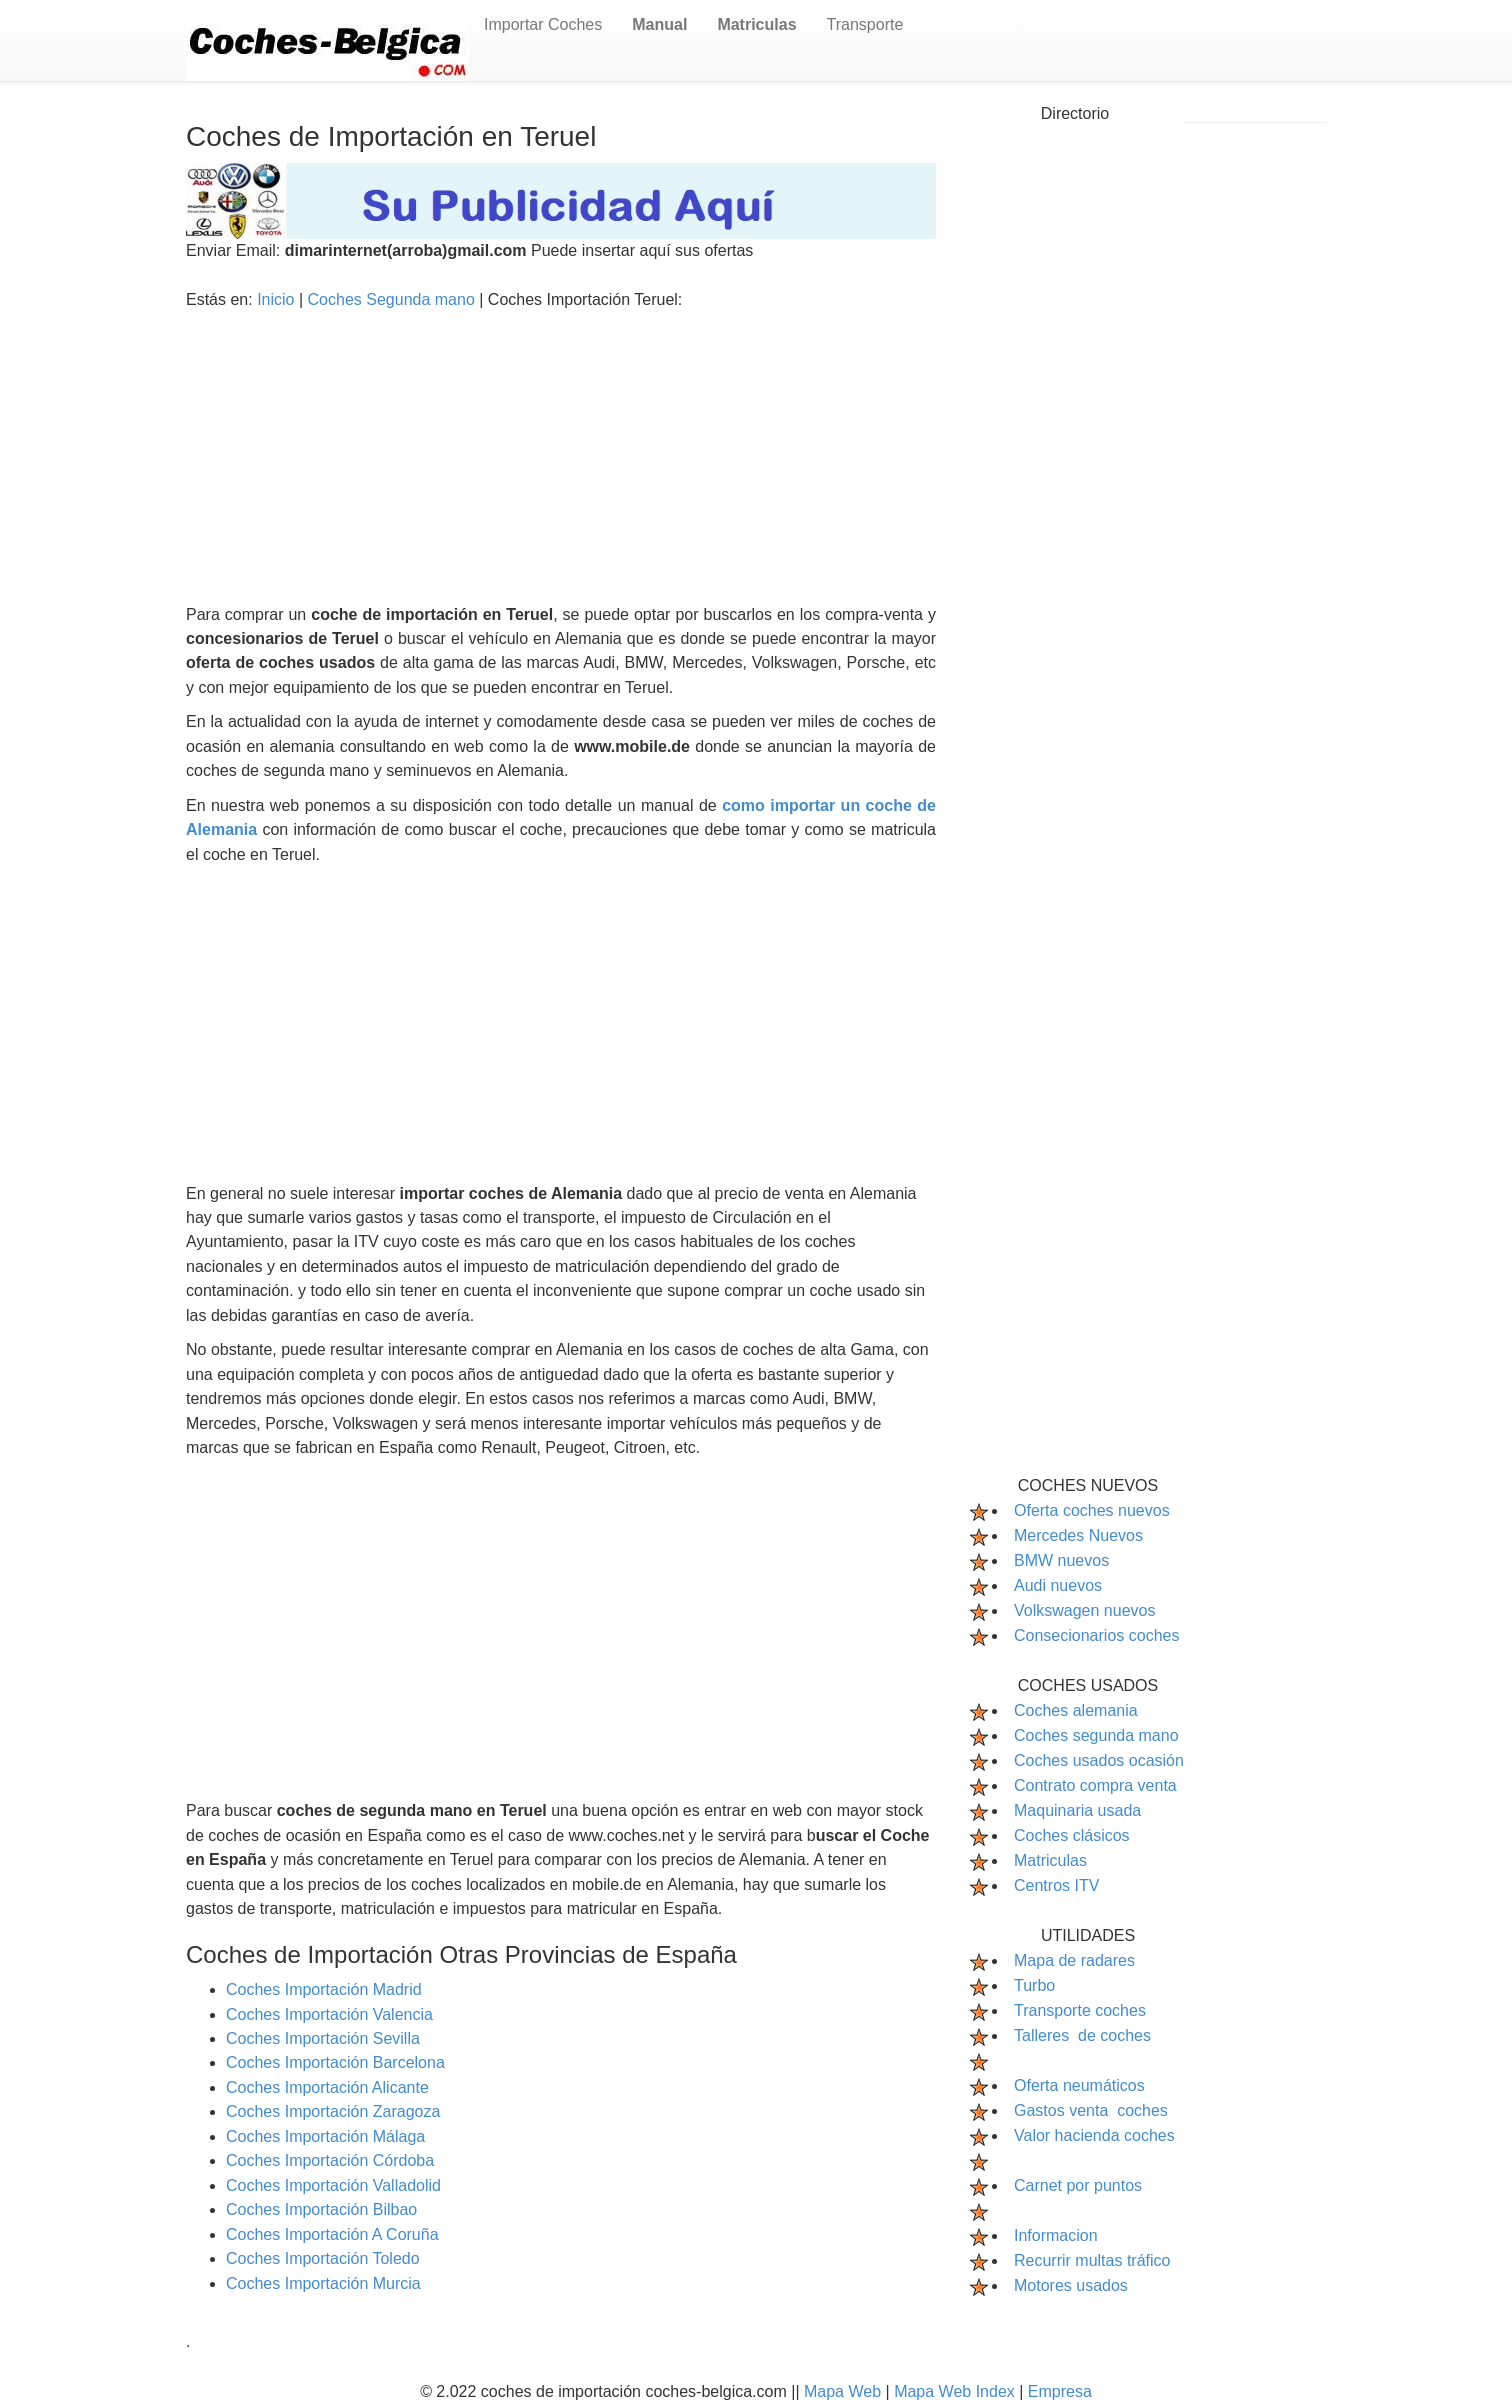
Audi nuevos (1058, 1585)
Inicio (278, 299)
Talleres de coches (1082, 2035)
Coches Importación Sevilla (323, 2038)
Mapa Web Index (956, 2391)
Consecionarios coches (1096, 1635)
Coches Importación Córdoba (330, 2160)
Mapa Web (845, 2391)
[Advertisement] (561, 463)
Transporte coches (1080, 2010)
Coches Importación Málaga (325, 2136)
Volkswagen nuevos (1084, 1610)
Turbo (1034, 1985)
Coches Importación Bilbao (321, 2209)
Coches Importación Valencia (329, 2014)
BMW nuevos (1061, 1560)
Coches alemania (1076, 1710)
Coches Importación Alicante (327, 2087)
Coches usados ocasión (1099, 1760)
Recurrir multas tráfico (1092, 2260)
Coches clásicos (1072, 1835)
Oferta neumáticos (1079, 2085)
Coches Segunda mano (394, 299)
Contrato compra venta (1095, 1785)
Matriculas (1050, 1860)
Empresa (1060, 2391)
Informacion (1056, 2235)
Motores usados (1071, 2285)
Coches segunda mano (1096, 1735)
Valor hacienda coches (1094, 2135)
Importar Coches (543, 24)
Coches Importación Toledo (323, 2258)
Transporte (865, 24)
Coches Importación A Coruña (332, 2234)
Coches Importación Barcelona (335, 2062)
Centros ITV (1056, 1885)
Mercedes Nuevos (1078, 1535)
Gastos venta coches (1091, 2110)
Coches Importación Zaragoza (333, 2111)
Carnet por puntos (1078, 2185)
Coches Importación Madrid (324, 1989)
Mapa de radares (1074, 1960)
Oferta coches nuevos (1092, 1510)
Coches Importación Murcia (323, 2283)
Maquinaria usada (1077, 1810)
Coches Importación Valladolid (333, 2185)
